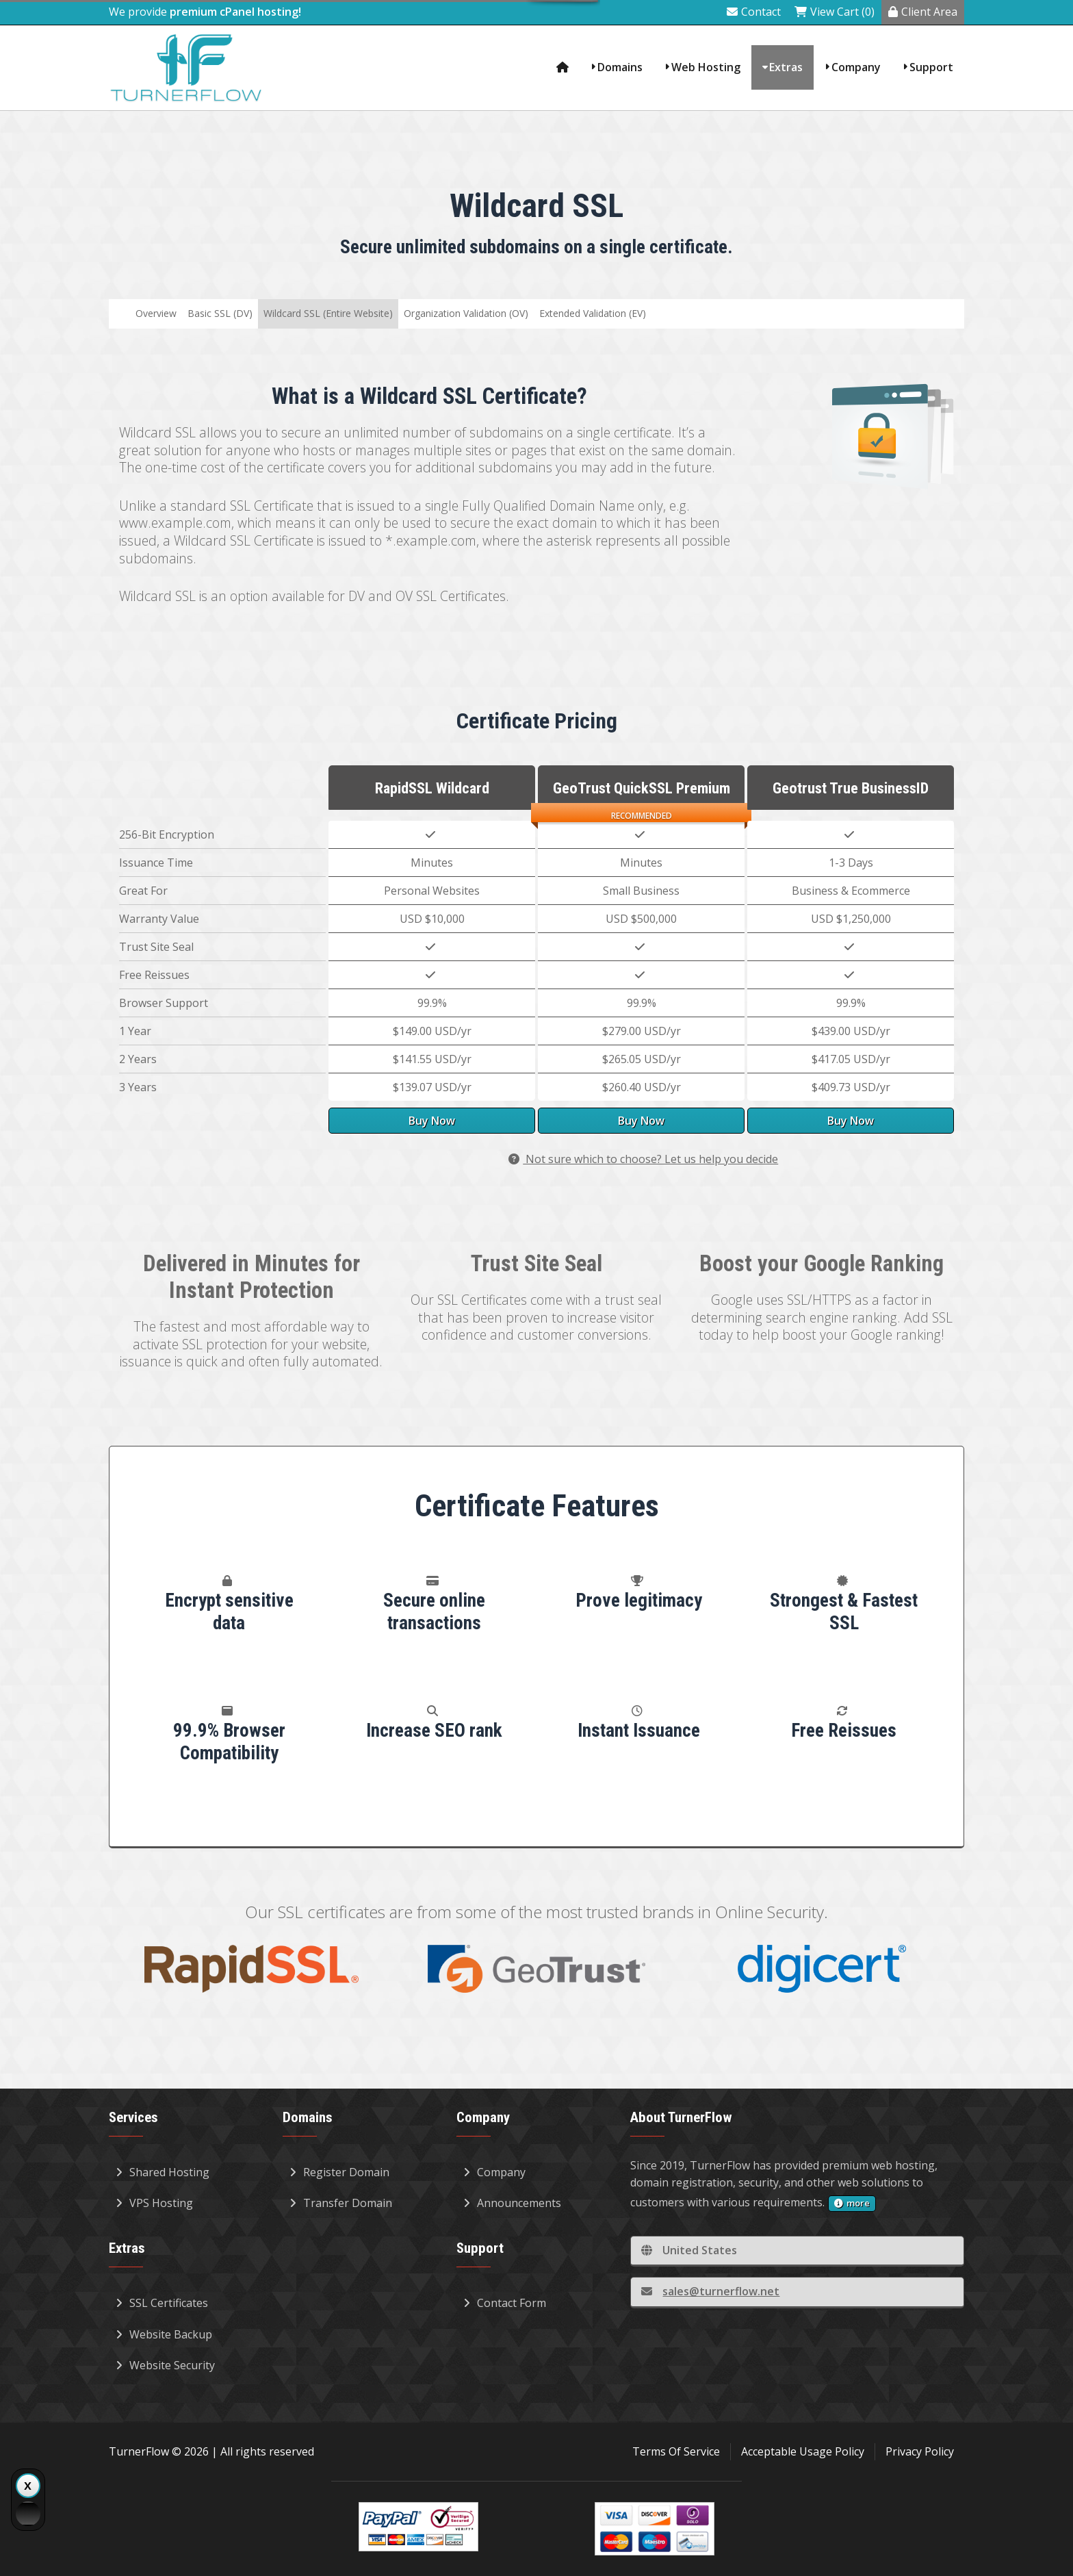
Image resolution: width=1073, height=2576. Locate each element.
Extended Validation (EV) (592, 313)
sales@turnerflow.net (710, 2291)
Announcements (512, 2202)
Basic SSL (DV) (220, 313)
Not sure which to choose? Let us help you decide (643, 1158)
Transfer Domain (340, 2202)
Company (856, 67)
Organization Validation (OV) (466, 313)
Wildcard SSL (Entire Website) (328, 313)
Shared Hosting (162, 2172)
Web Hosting (705, 67)
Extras (786, 67)
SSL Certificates (162, 2302)
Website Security (165, 2365)
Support (931, 67)
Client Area (922, 11)
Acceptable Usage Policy (802, 2451)
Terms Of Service (676, 2451)
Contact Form (504, 2302)
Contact (754, 11)
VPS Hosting (154, 2202)
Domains (620, 67)
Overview (156, 313)
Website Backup (164, 2334)
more (852, 2203)
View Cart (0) (834, 11)
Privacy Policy (919, 2451)
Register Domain (339, 2172)
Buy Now (432, 1120)
